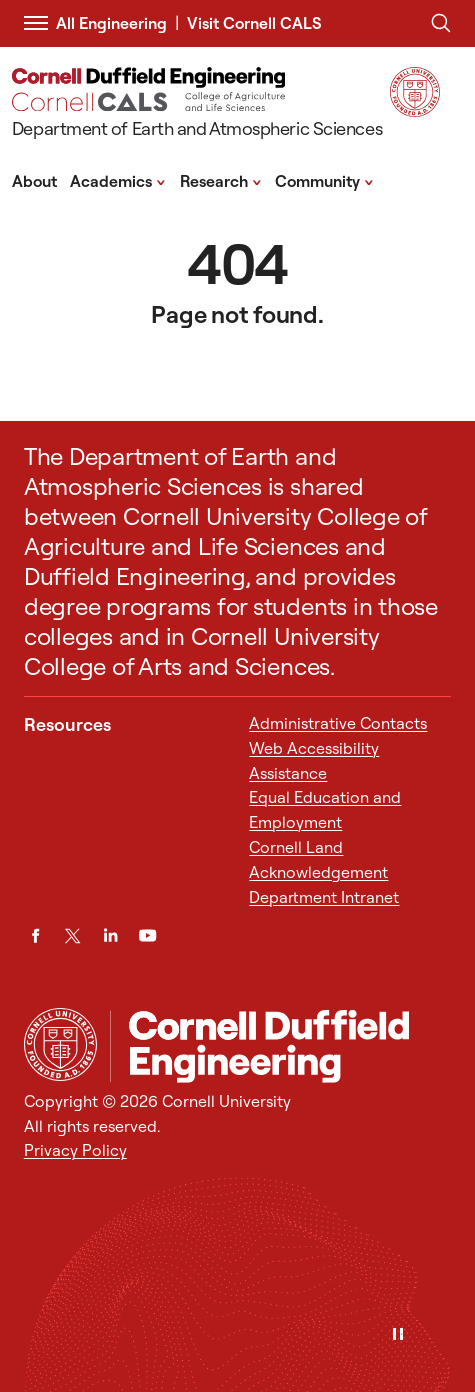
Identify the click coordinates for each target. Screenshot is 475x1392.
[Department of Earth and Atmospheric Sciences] (197, 105)
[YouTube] (147, 935)
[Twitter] (72, 935)
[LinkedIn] (110, 935)
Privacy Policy (75, 1150)
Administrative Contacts (338, 723)
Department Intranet (324, 897)
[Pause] (398, 1335)
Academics (118, 180)
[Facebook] (35, 935)
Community (324, 180)
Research (221, 180)
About (34, 181)
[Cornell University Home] (60, 1044)
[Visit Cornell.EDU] (415, 110)
